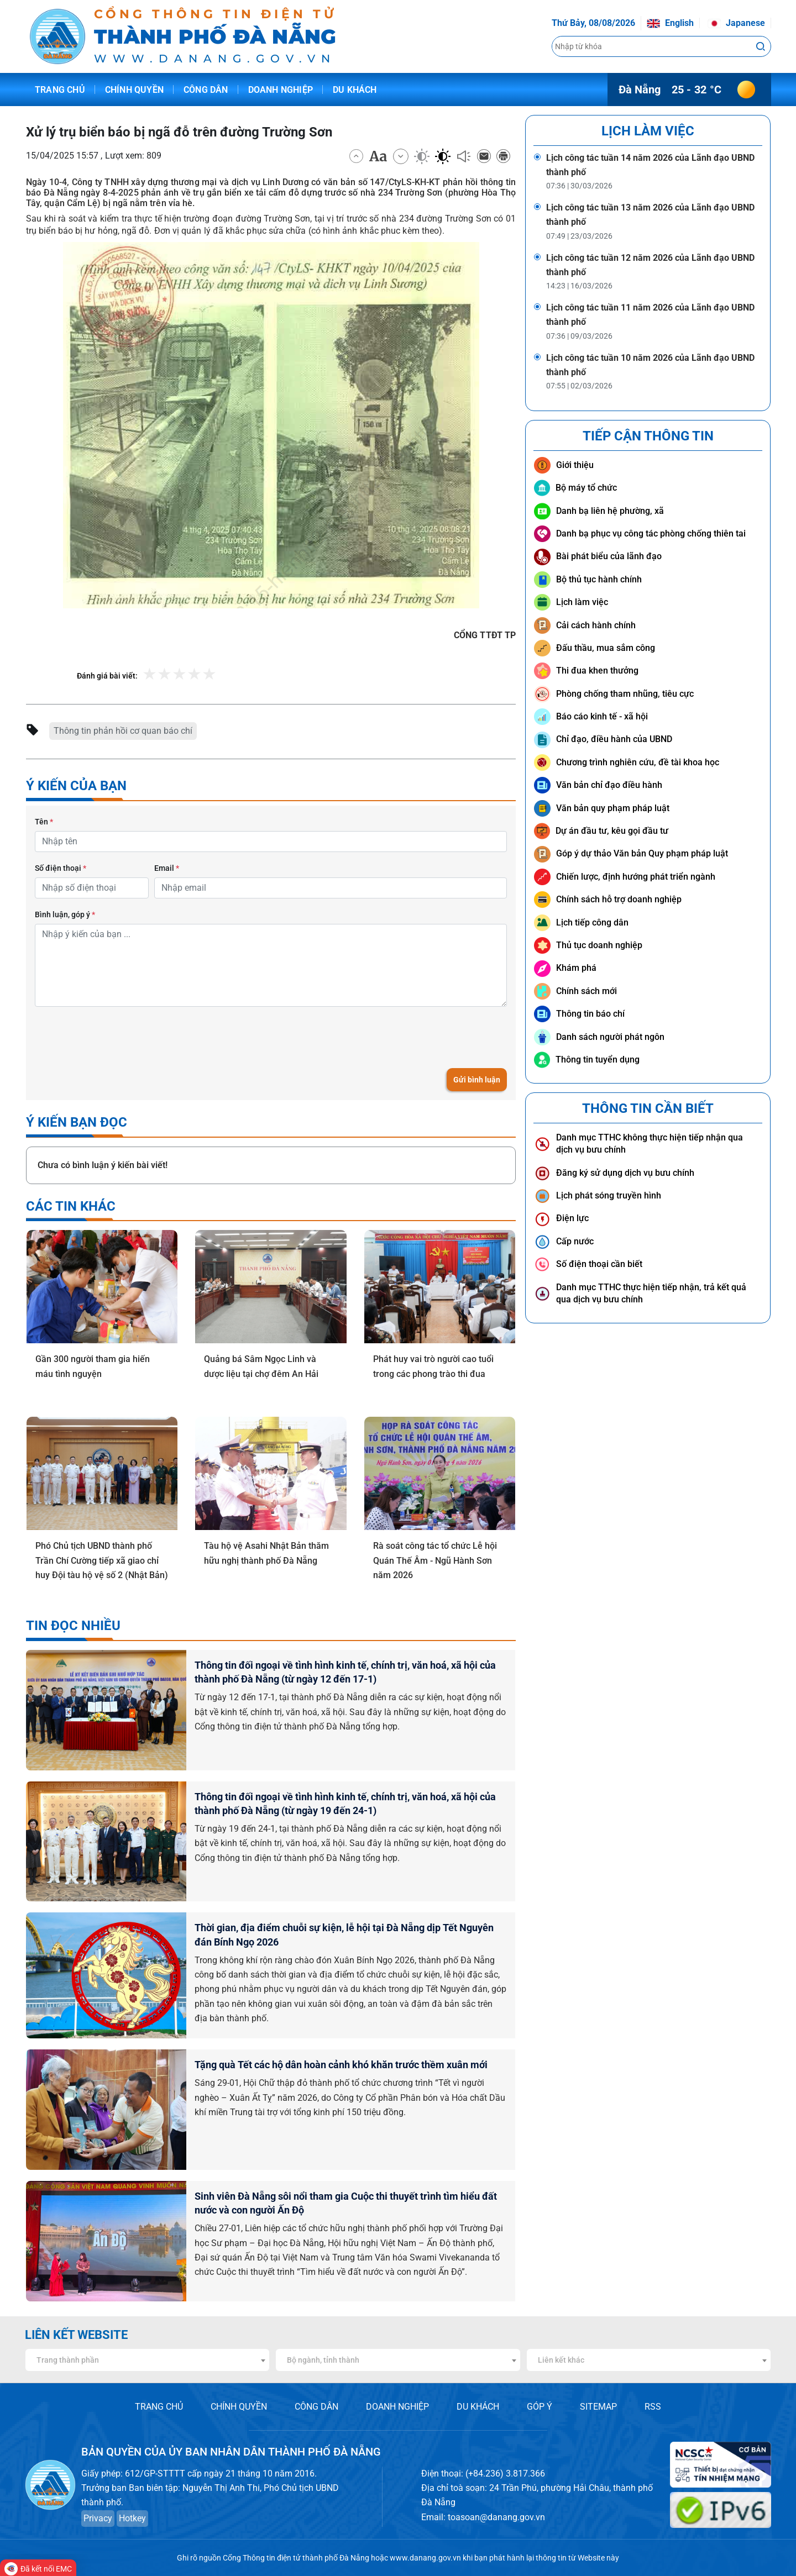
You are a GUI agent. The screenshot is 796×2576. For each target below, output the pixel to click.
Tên (44, 821)
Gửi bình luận (476, 1079)
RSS (653, 2406)
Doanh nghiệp (280, 90)
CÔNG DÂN (316, 2406)
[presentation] (119, 1037)
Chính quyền (134, 90)
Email (166, 868)
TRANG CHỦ (159, 2406)
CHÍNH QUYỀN (239, 2406)
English (670, 23)
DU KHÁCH (478, 2406)
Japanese (736, 23)
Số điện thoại (60, 868)
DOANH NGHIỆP (397, 2406)
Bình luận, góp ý (65, 914)
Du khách (355, 90)
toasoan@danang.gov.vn (496, 2517)
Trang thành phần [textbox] (67, 2360)
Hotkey (132, 2518)
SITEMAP (598, 2406)
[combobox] (147, 2360)
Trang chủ (60, 90)
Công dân (206, 90)
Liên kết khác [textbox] (561, 2360)
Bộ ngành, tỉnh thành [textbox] (323, 2360)
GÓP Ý (539, 2406)
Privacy (97, 2518)
